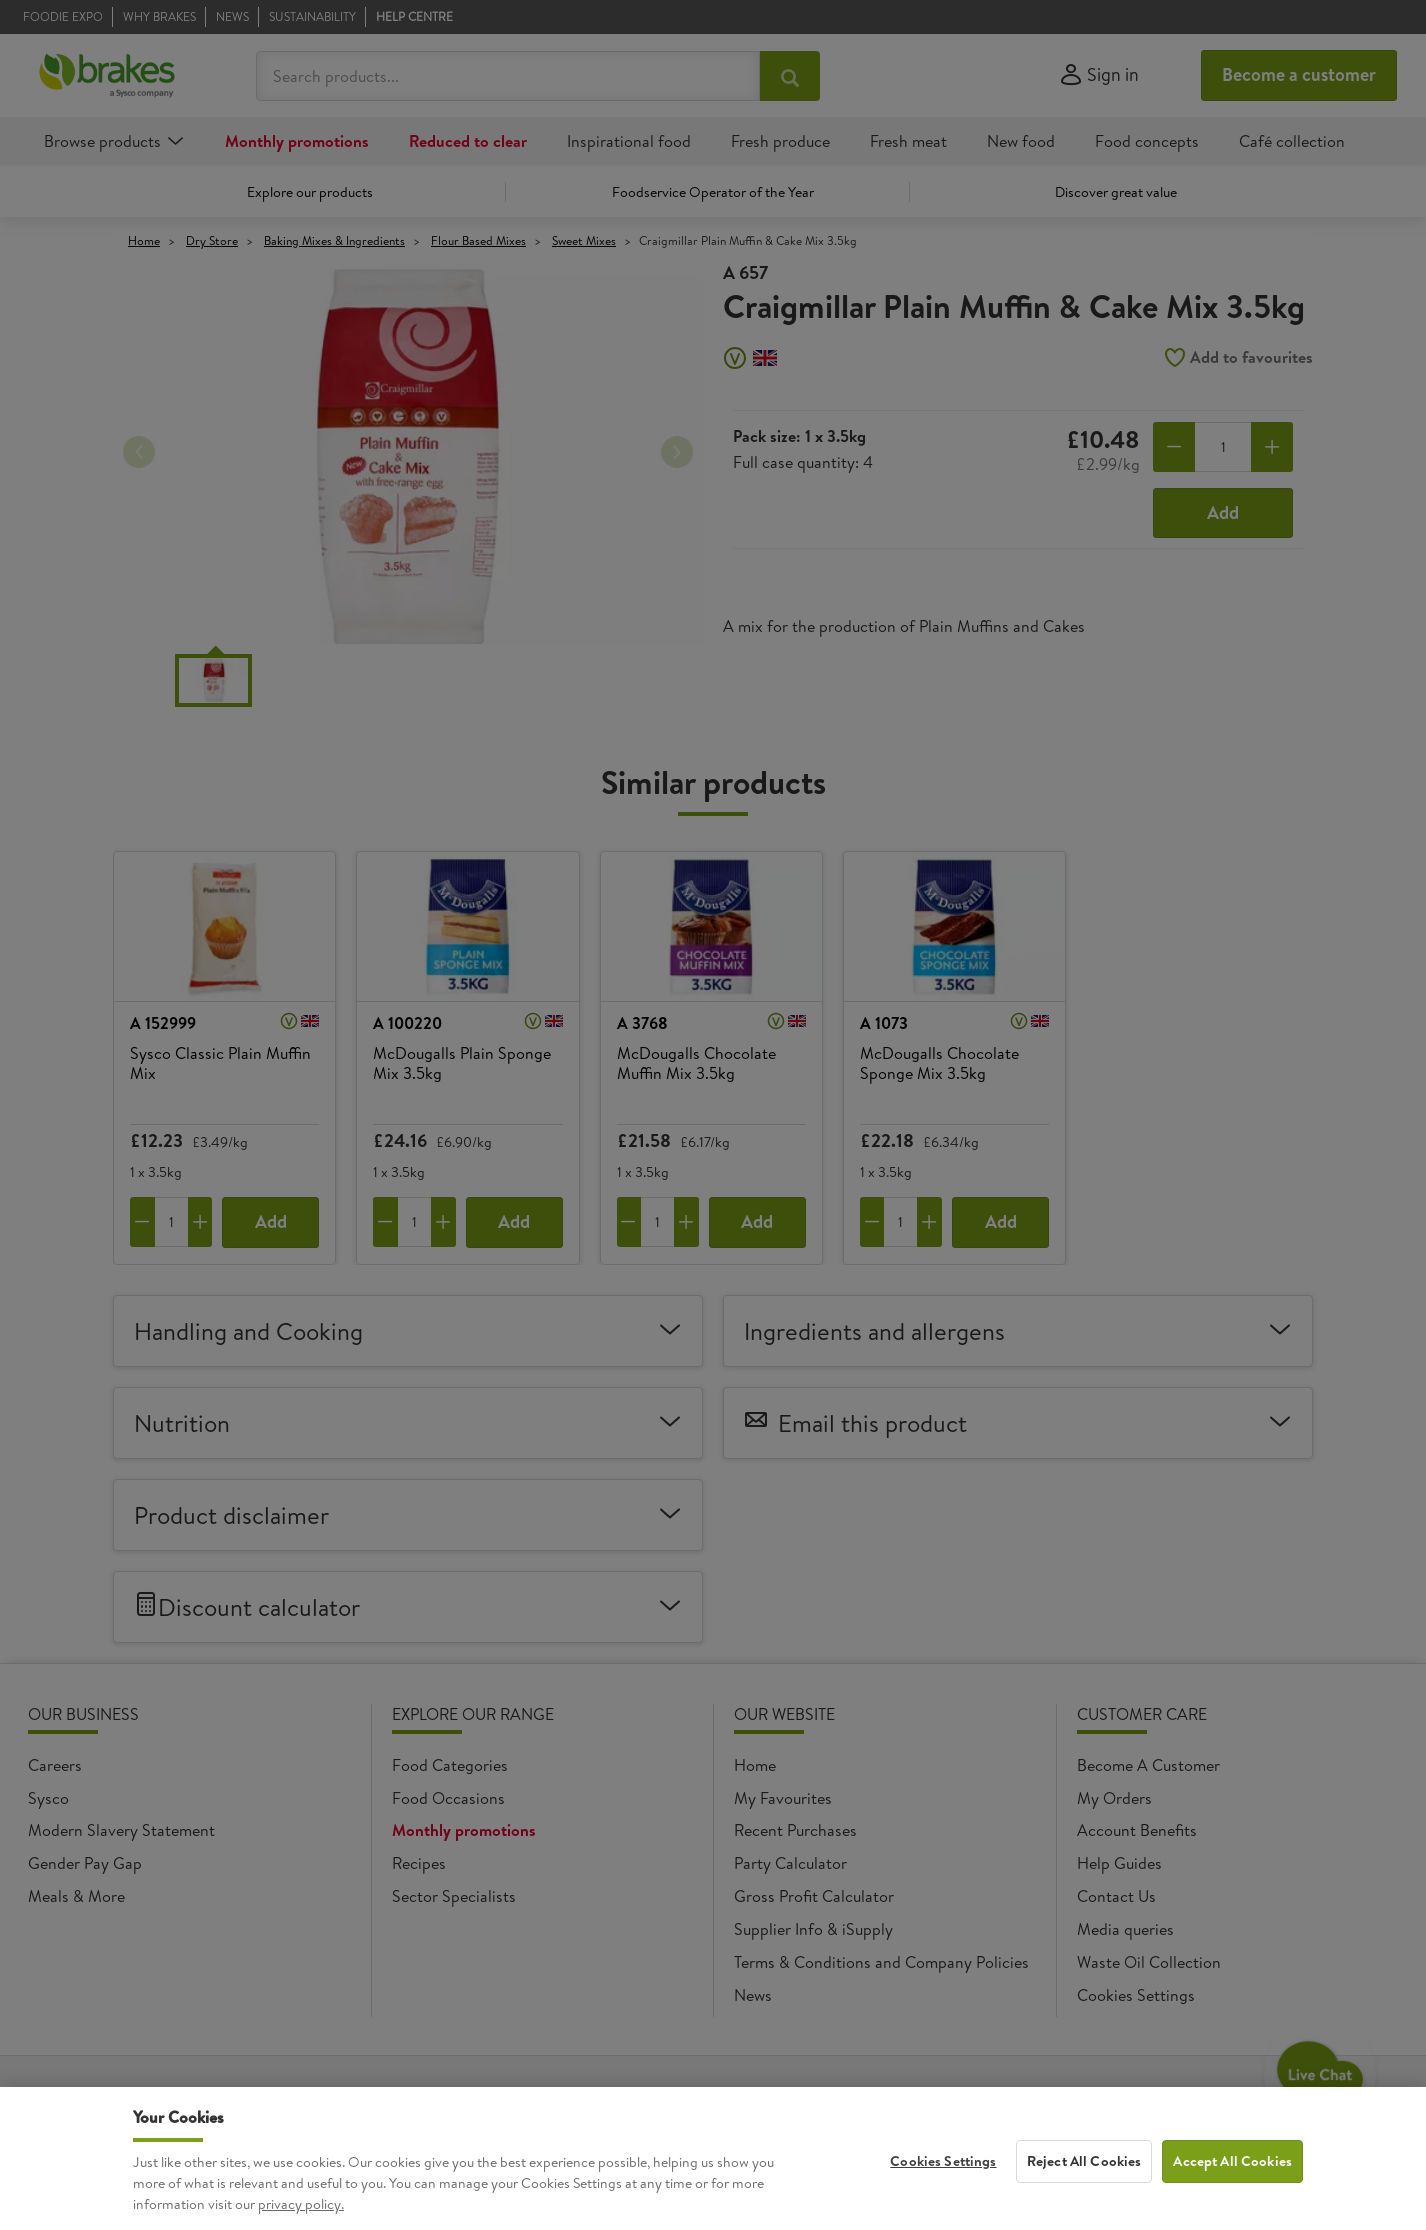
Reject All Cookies (1084, 2192)
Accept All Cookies (1232, 2192)
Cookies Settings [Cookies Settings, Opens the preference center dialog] (943, 2192)
